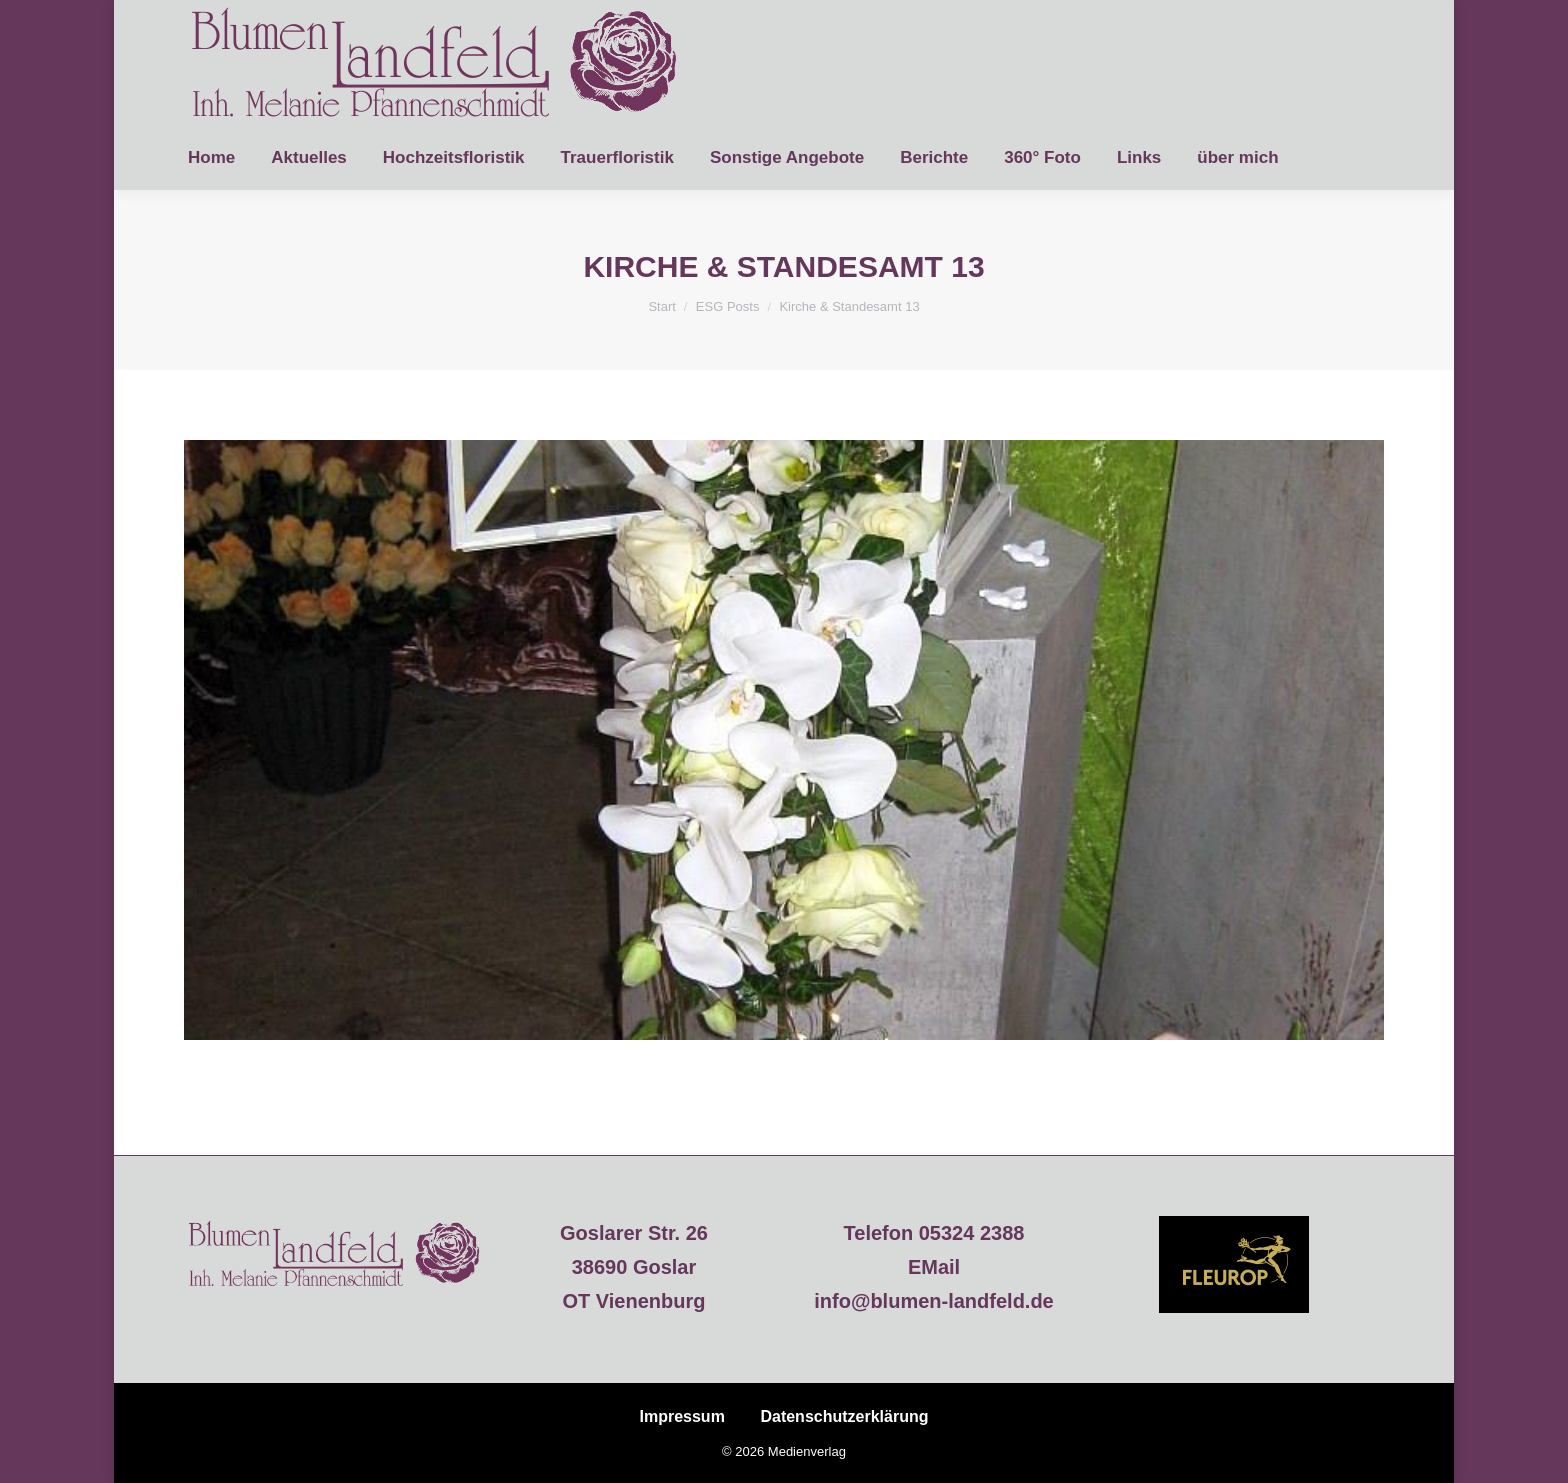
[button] (44, 1439)
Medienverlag (807, 1451)
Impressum (682, 1416)
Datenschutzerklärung (844, 1416)
